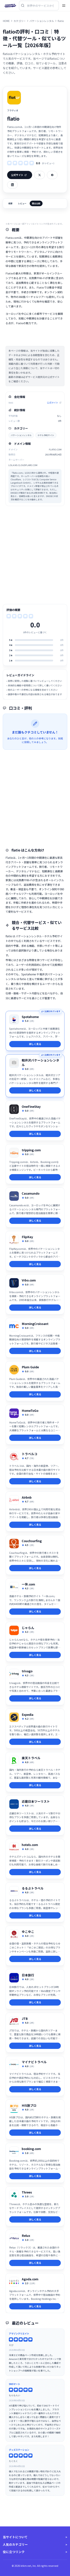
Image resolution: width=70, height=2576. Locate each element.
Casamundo (30, 1193)
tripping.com (31, 1150)
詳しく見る (35, 1044)
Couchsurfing (32, 1541)
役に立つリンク (14, 2552)
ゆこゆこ (28, 1931)
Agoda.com (30, 2279)
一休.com (28, 1584)
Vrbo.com (29, 1280)
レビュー (22, 203)
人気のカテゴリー (15, 2544)
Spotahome (30, 1017)
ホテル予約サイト (46, 435)
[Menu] (63, 5)
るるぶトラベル (33, 1888)
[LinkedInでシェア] (12, 184)
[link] (35, 1031)
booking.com (31, 2149)
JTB (25, 2018)
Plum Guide (30, 1367)
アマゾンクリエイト (19, 2333)
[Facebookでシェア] (52, 175)
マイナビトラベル (34, 2062)
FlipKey (27, 1237)
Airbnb (27, 1497)
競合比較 (36, 203)
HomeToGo (30, 1410)
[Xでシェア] (39, 175)
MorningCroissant (35, 1323)
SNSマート (14, 2384)
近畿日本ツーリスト (36, 1801)
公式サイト (19, 175)
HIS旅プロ (29, 2105)
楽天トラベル (31, 1758)
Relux (26, 2235)
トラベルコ (29, 1454)
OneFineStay (31, 1106)
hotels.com (30, 1845)
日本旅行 (28, 1975)
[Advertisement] (35, 555)
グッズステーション (19, 2449)
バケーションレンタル (21, 435)
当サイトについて (15, 2537)
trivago (27, 1671)
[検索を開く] (39, 5)
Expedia (27, 1714)
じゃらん (28, 1628)
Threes (27, 2192)
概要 (10, 203)
